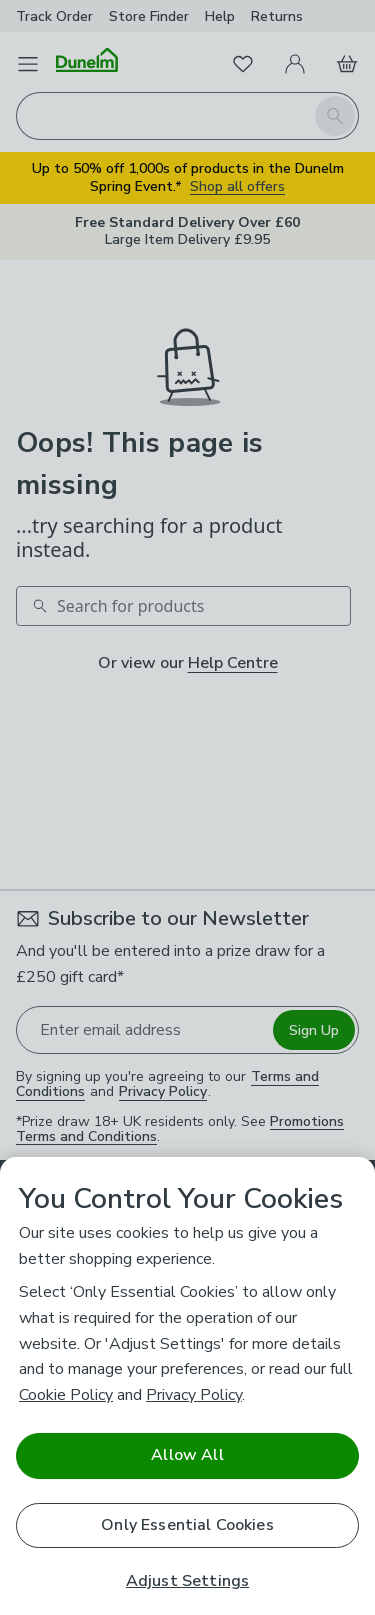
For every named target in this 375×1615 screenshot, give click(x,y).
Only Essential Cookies (187, 1525)
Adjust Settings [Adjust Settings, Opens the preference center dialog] (187, 1581)
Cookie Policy (66, 1395)
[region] (187, 1386)
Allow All (187, 1455)
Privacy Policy (194, 1395)
